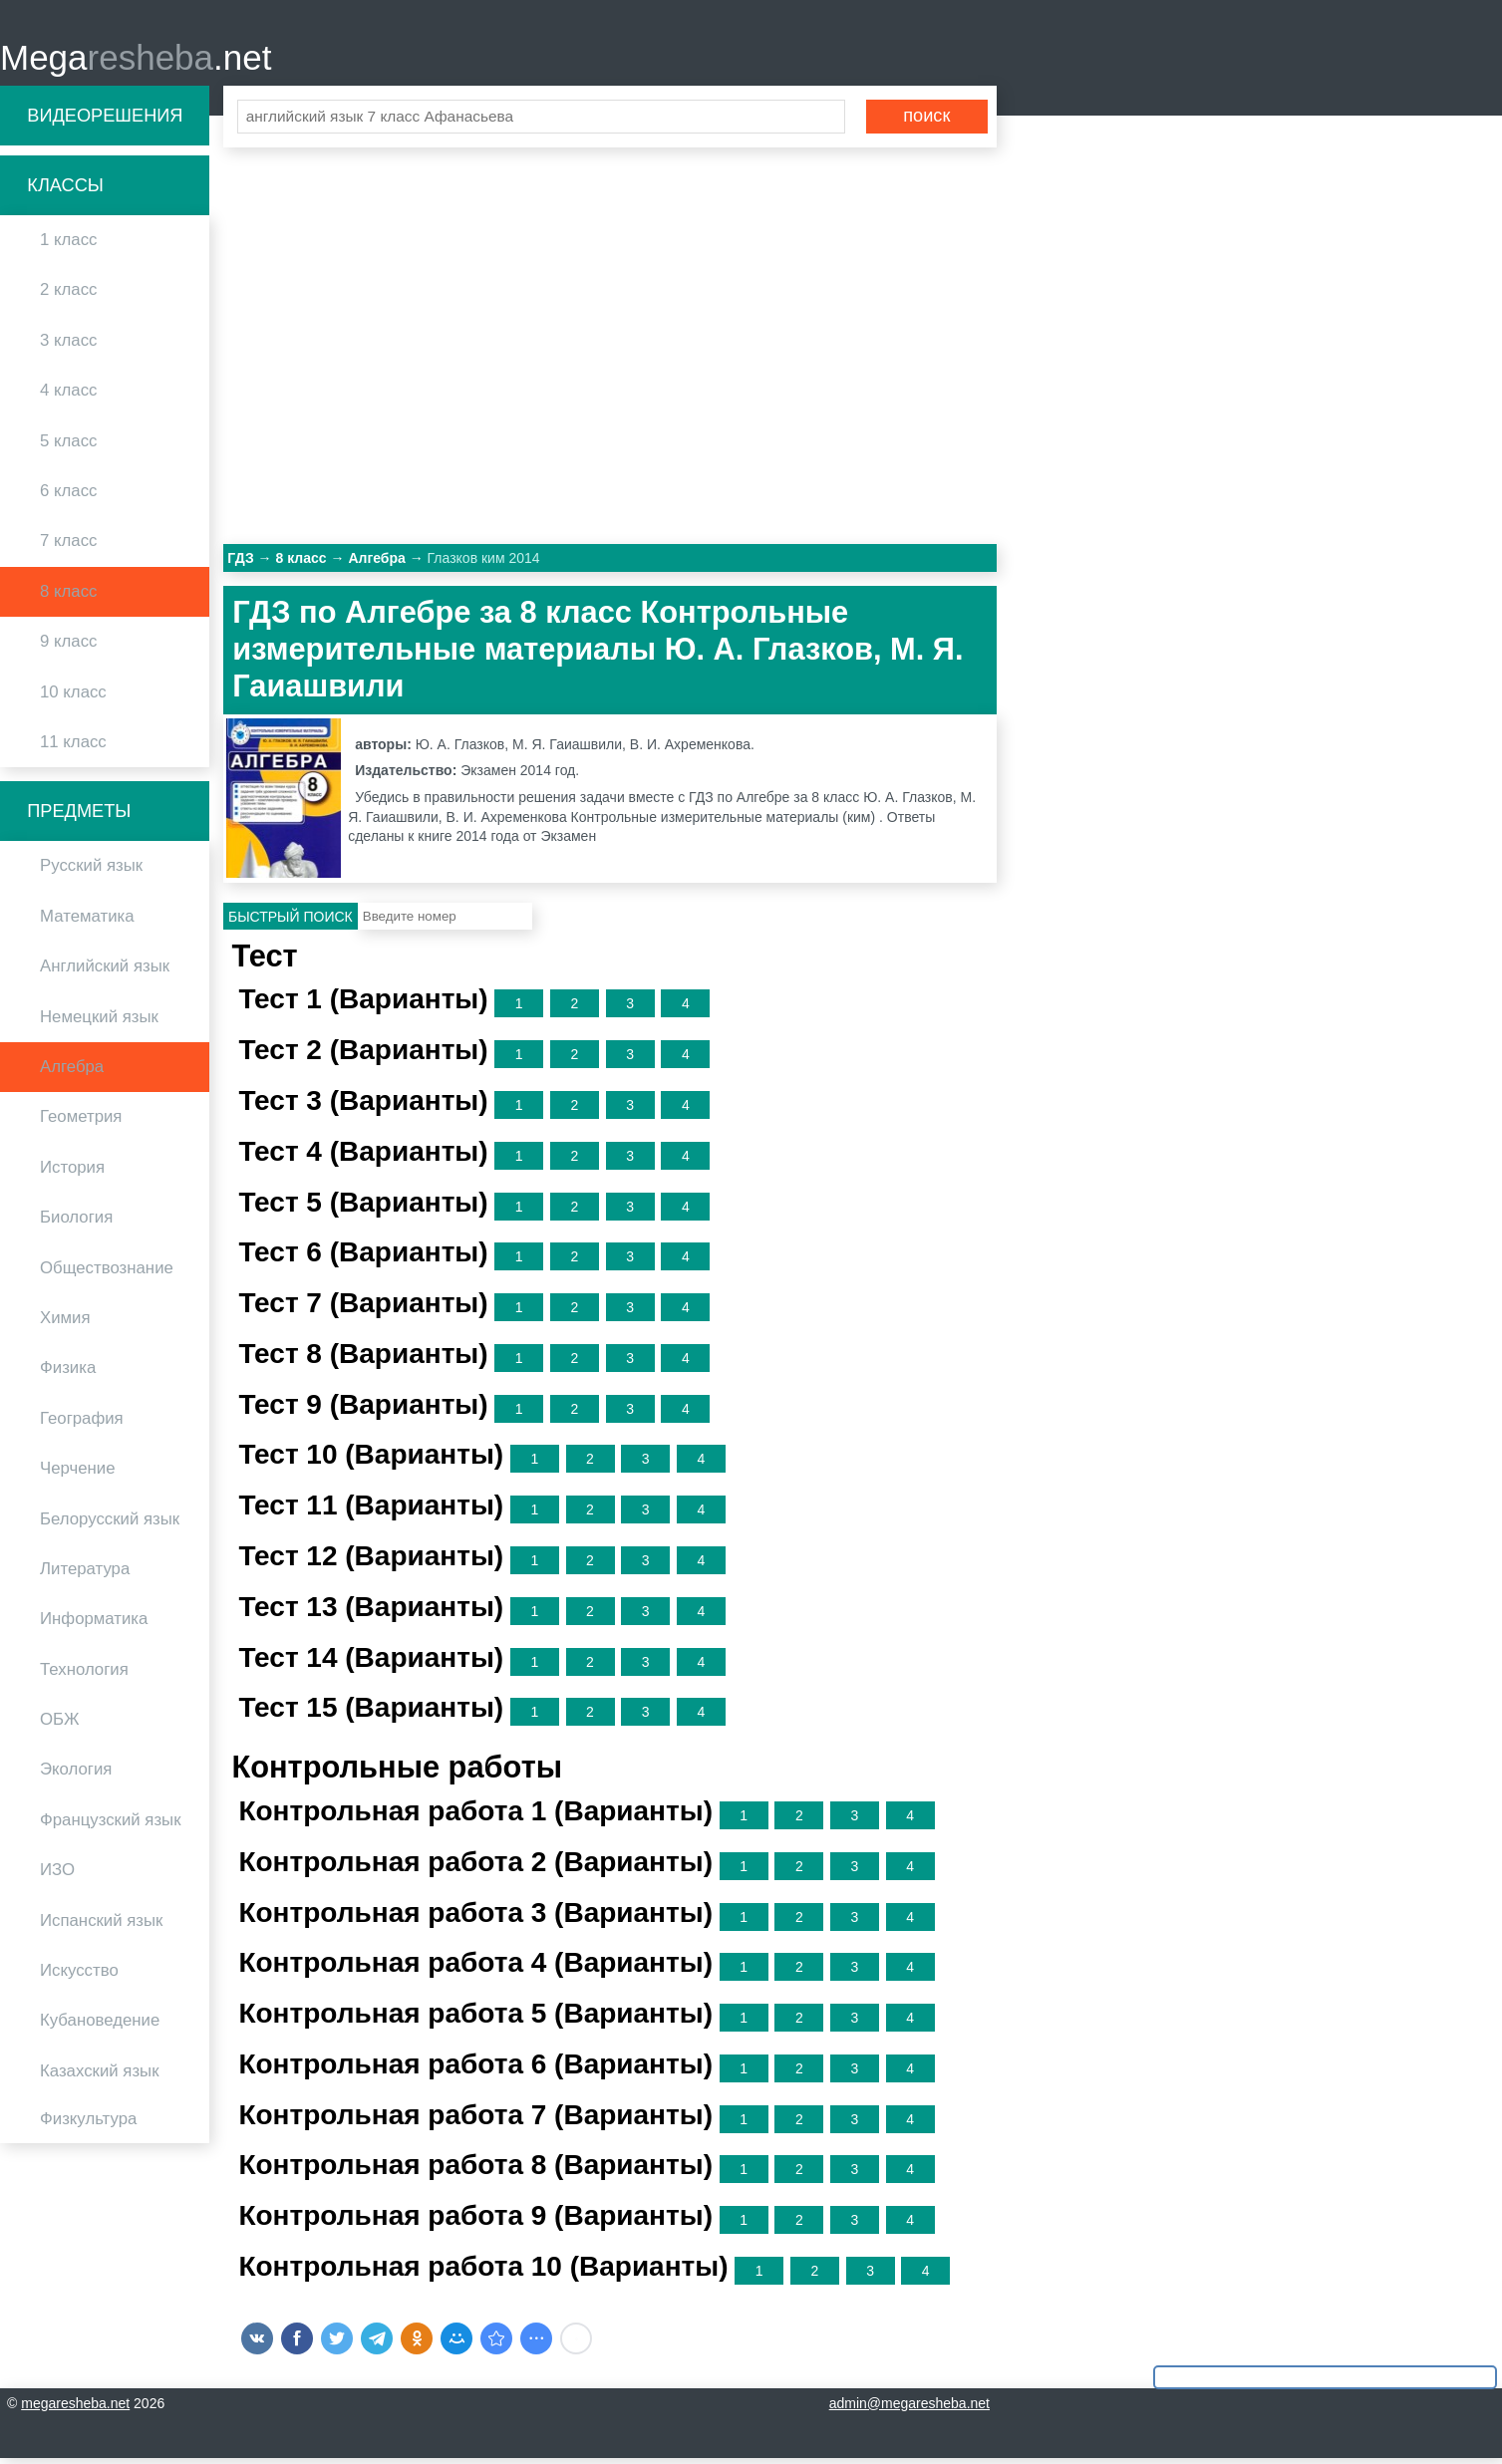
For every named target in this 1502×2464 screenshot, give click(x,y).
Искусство (79, 1976)
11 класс (73, 747)
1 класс (68, 246)
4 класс (68, 397)
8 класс (68, 597)
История (72, 1173)
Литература (85, 1574)
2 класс (68, 296)
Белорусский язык (109, 1524)
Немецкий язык (99, 1022)
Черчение (78, 1475)
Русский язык (91, 872)
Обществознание (106, 1273)
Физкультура (88, 2125)
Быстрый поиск (290, 923)
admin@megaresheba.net (909, 2409)
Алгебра (72, 1072)
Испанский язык (101, 1926)
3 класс (68, 346)
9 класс (68, 648)
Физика (68, 1374)
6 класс (68, 496)
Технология (84, 1675)
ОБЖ (60, 1725)
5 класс (68, 446)
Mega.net (135, 60)
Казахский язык (99, 2076)
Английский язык (104, 972)
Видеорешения (104, 122)
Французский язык (110, 1825)
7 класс (68, 547)
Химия (65, 1323)
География (82, 1424)
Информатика (94, 1625)
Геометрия (81, 1123)
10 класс (73, 697)
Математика (87, 922)
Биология (76, 1224)
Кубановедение (99, 2027)
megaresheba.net (75, 2409)
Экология (76, 1776)
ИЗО (57, 1876)
